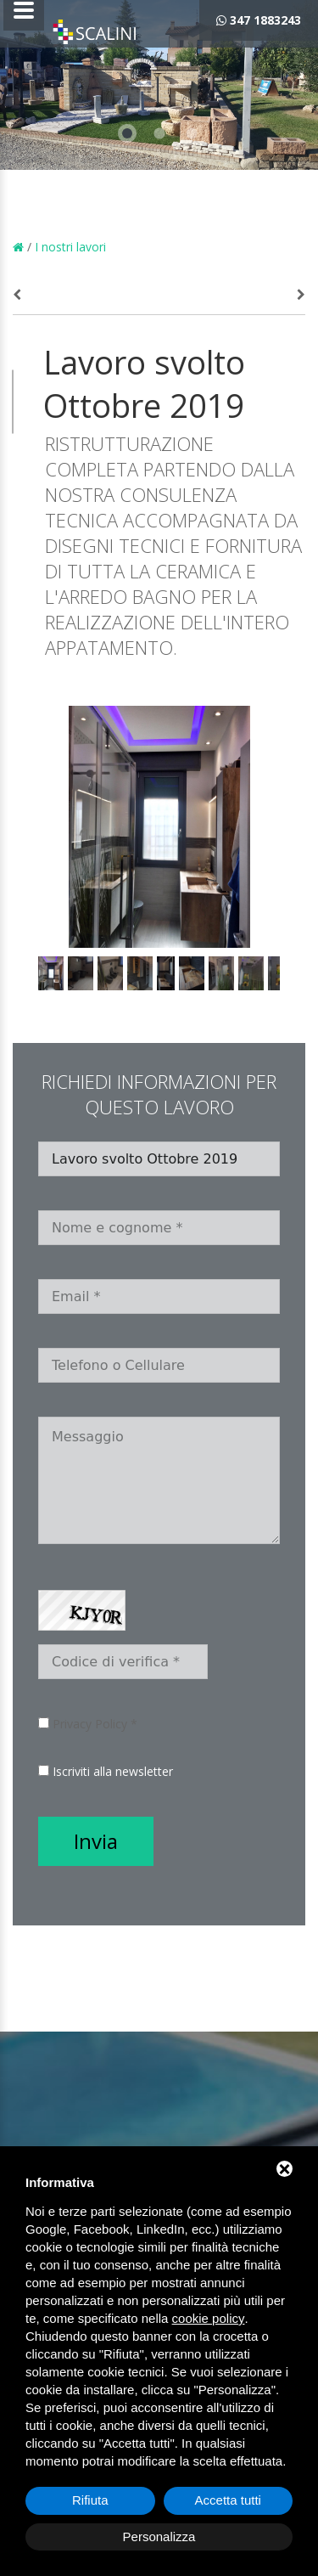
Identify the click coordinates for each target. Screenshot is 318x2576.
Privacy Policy (90, 1724)
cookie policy (208, 2318)
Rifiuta (90, 2500)
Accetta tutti (228, 2500)
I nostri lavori (70, 247)
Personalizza (159, 2536)
